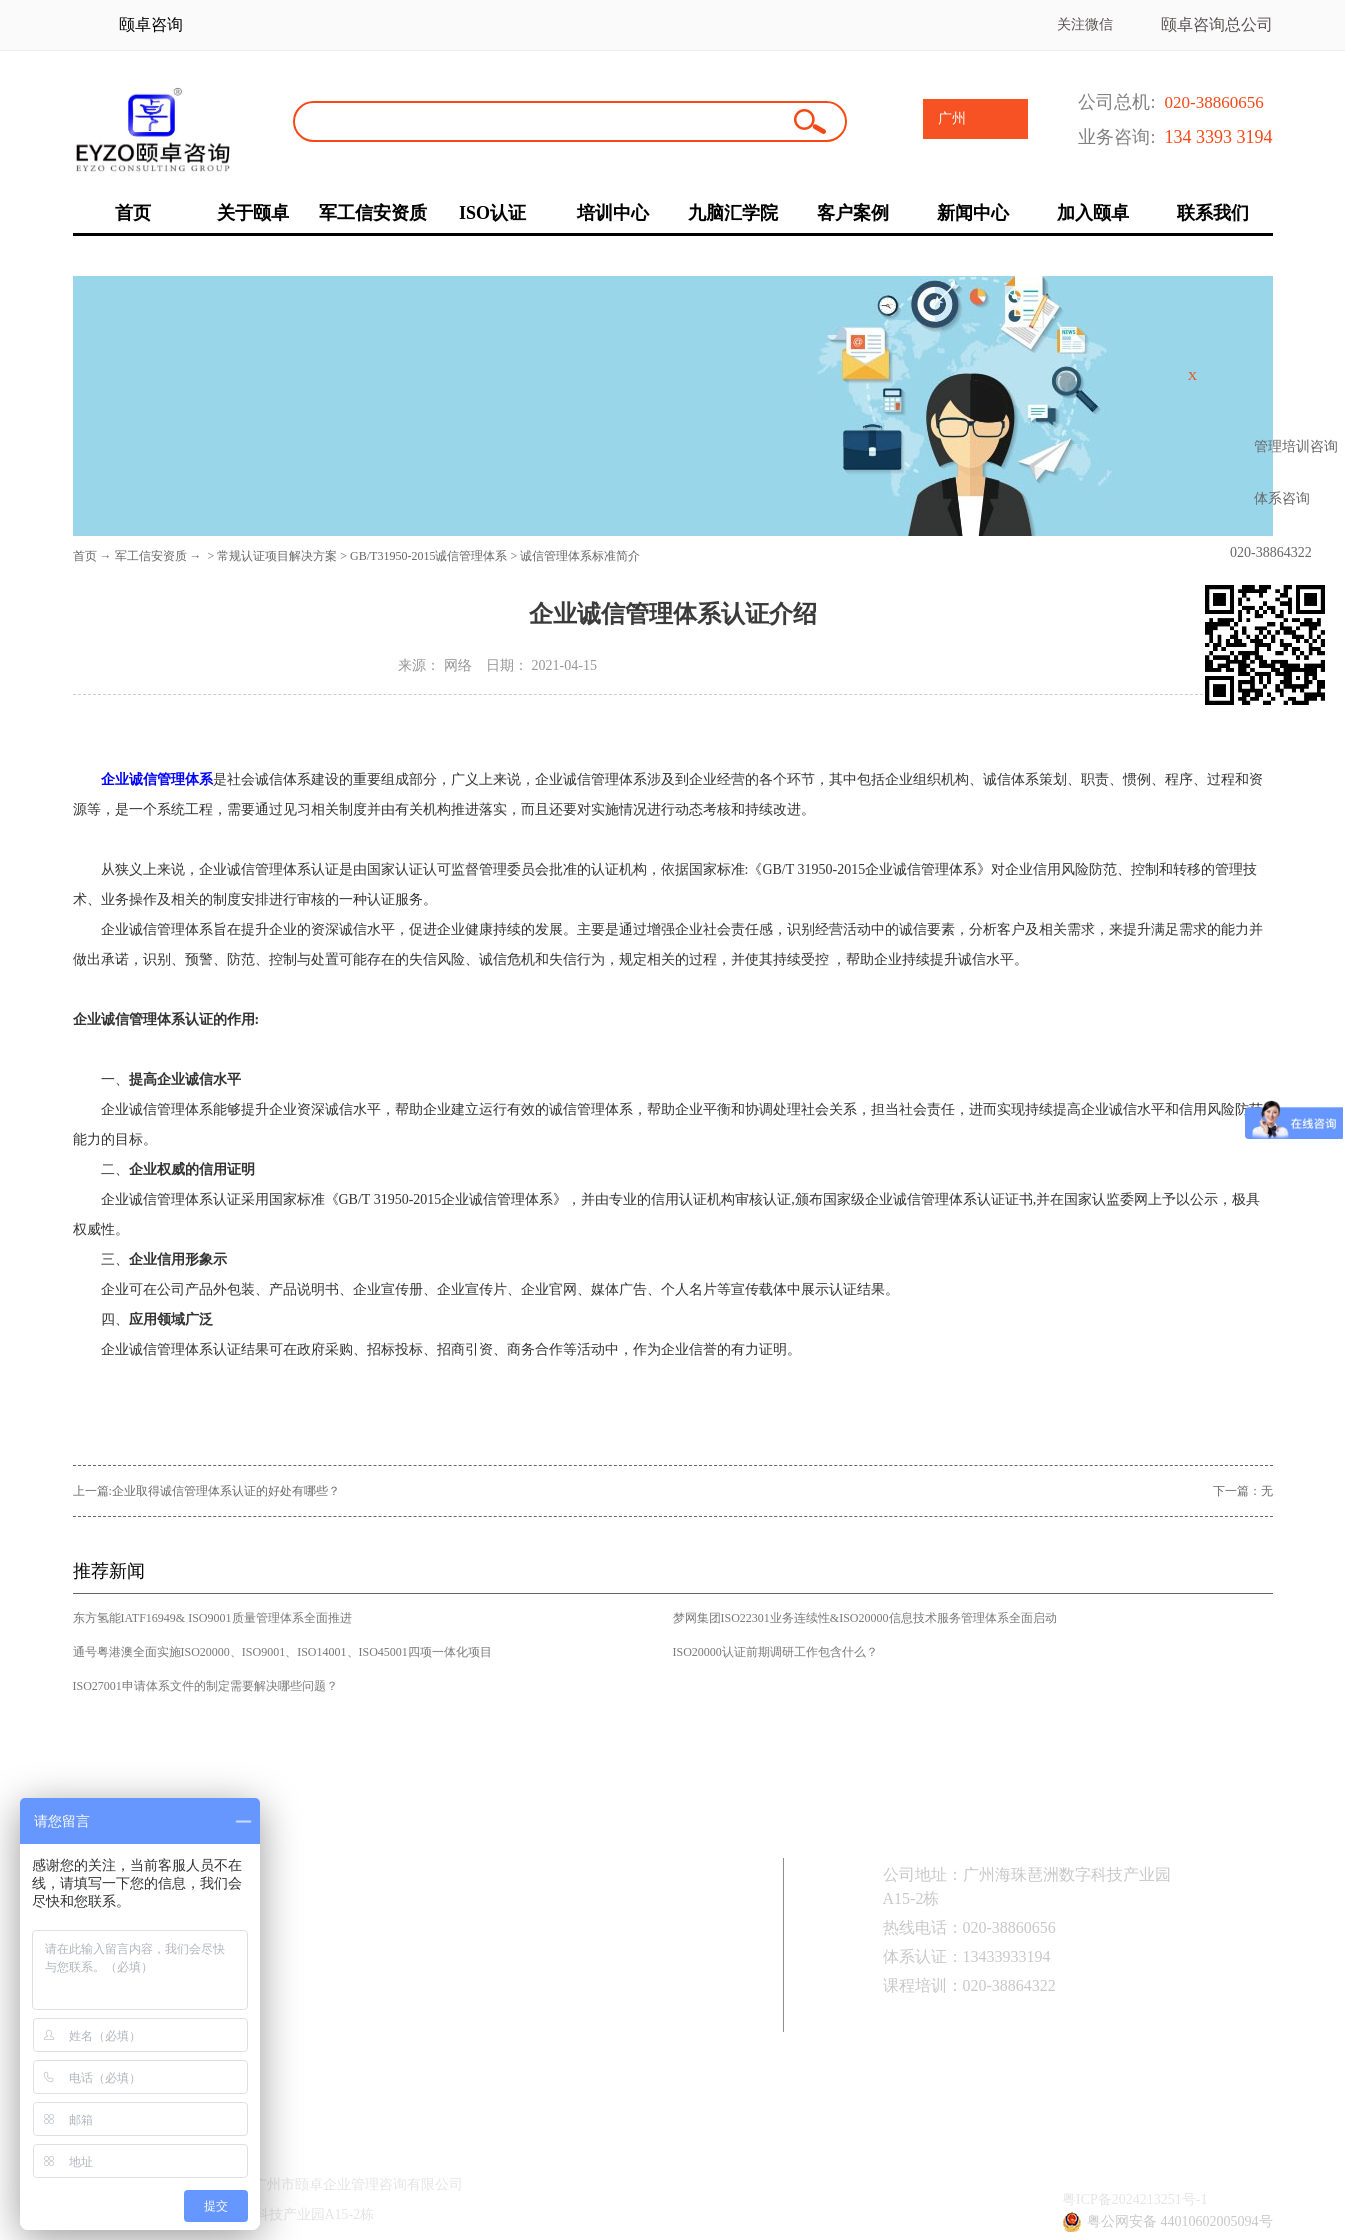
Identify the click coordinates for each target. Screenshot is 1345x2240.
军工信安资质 (151, 556)
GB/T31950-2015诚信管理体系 (428, 556)
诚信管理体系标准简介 (580, 556)
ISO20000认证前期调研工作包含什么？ (775, 1652)
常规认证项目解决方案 (277, 556)
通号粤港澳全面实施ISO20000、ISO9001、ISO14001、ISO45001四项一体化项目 (282, 1652)
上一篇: (206, 1491)
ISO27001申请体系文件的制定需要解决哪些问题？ (205, 1686)
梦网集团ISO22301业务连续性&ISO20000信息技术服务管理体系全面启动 (865, 1618)
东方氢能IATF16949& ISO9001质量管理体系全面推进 (212, 1618)
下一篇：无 (1243, 1491)
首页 (85, 556)
